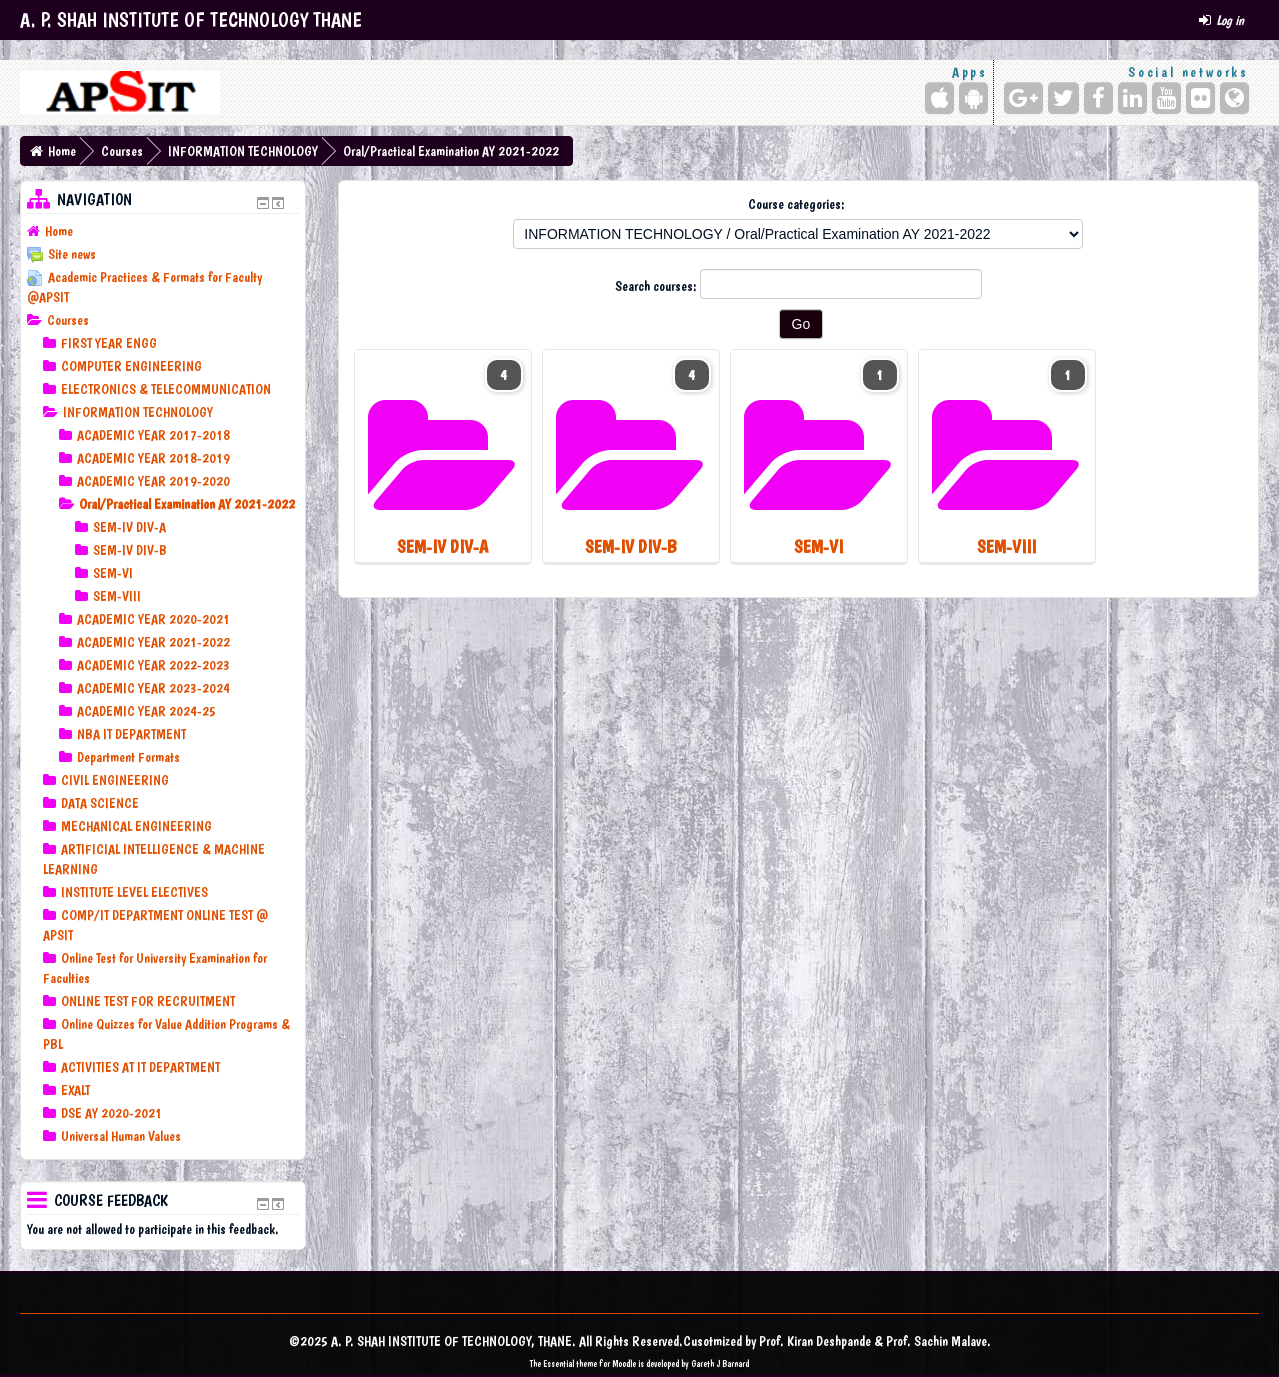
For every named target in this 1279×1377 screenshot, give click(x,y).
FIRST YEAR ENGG (109, 343)
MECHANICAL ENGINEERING (136, 826)
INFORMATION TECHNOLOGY (243, 151)
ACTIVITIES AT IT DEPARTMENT (140, 1067)
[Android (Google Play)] (973, 98)
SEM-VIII (117, 596)
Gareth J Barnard (720, 1363)
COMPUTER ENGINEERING (131, 366)
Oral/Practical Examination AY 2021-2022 (451, 151)
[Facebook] (1098, 98)
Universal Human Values (121, 1136)
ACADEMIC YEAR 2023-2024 (153, 688)
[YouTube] (1166, 98)
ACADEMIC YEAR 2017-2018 (153, 435)
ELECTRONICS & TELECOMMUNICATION (166, 389)
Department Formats (128, 757)
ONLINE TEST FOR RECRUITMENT (148, 1001)
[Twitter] (1063, 98)
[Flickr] (1200, 98)
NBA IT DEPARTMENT (131, 734)
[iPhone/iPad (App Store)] (939, 98)
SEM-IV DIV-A (129, 527)
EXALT (75, 1090)
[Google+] (1023, 98)
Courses (122, 151)
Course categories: (796, 204)
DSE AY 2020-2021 (111, 1113)
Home (62, 151)
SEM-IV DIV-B (130, 550)
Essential (558, 1363)
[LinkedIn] (1132, 98)
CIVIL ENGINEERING (115, 780)
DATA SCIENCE (100, 803)
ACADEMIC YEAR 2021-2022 (153, 642)
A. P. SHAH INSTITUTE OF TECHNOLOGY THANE (191, 20)
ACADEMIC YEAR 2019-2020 (153, 481)
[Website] (1234, 98)
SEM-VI (113, 573)
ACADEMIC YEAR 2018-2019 (153, 458)
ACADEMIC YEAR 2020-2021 (153, 619)
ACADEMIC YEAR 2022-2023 (153, 665)
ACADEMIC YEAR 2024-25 (146, 711)
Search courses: (657, 286)
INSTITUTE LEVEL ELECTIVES (134, 892)
